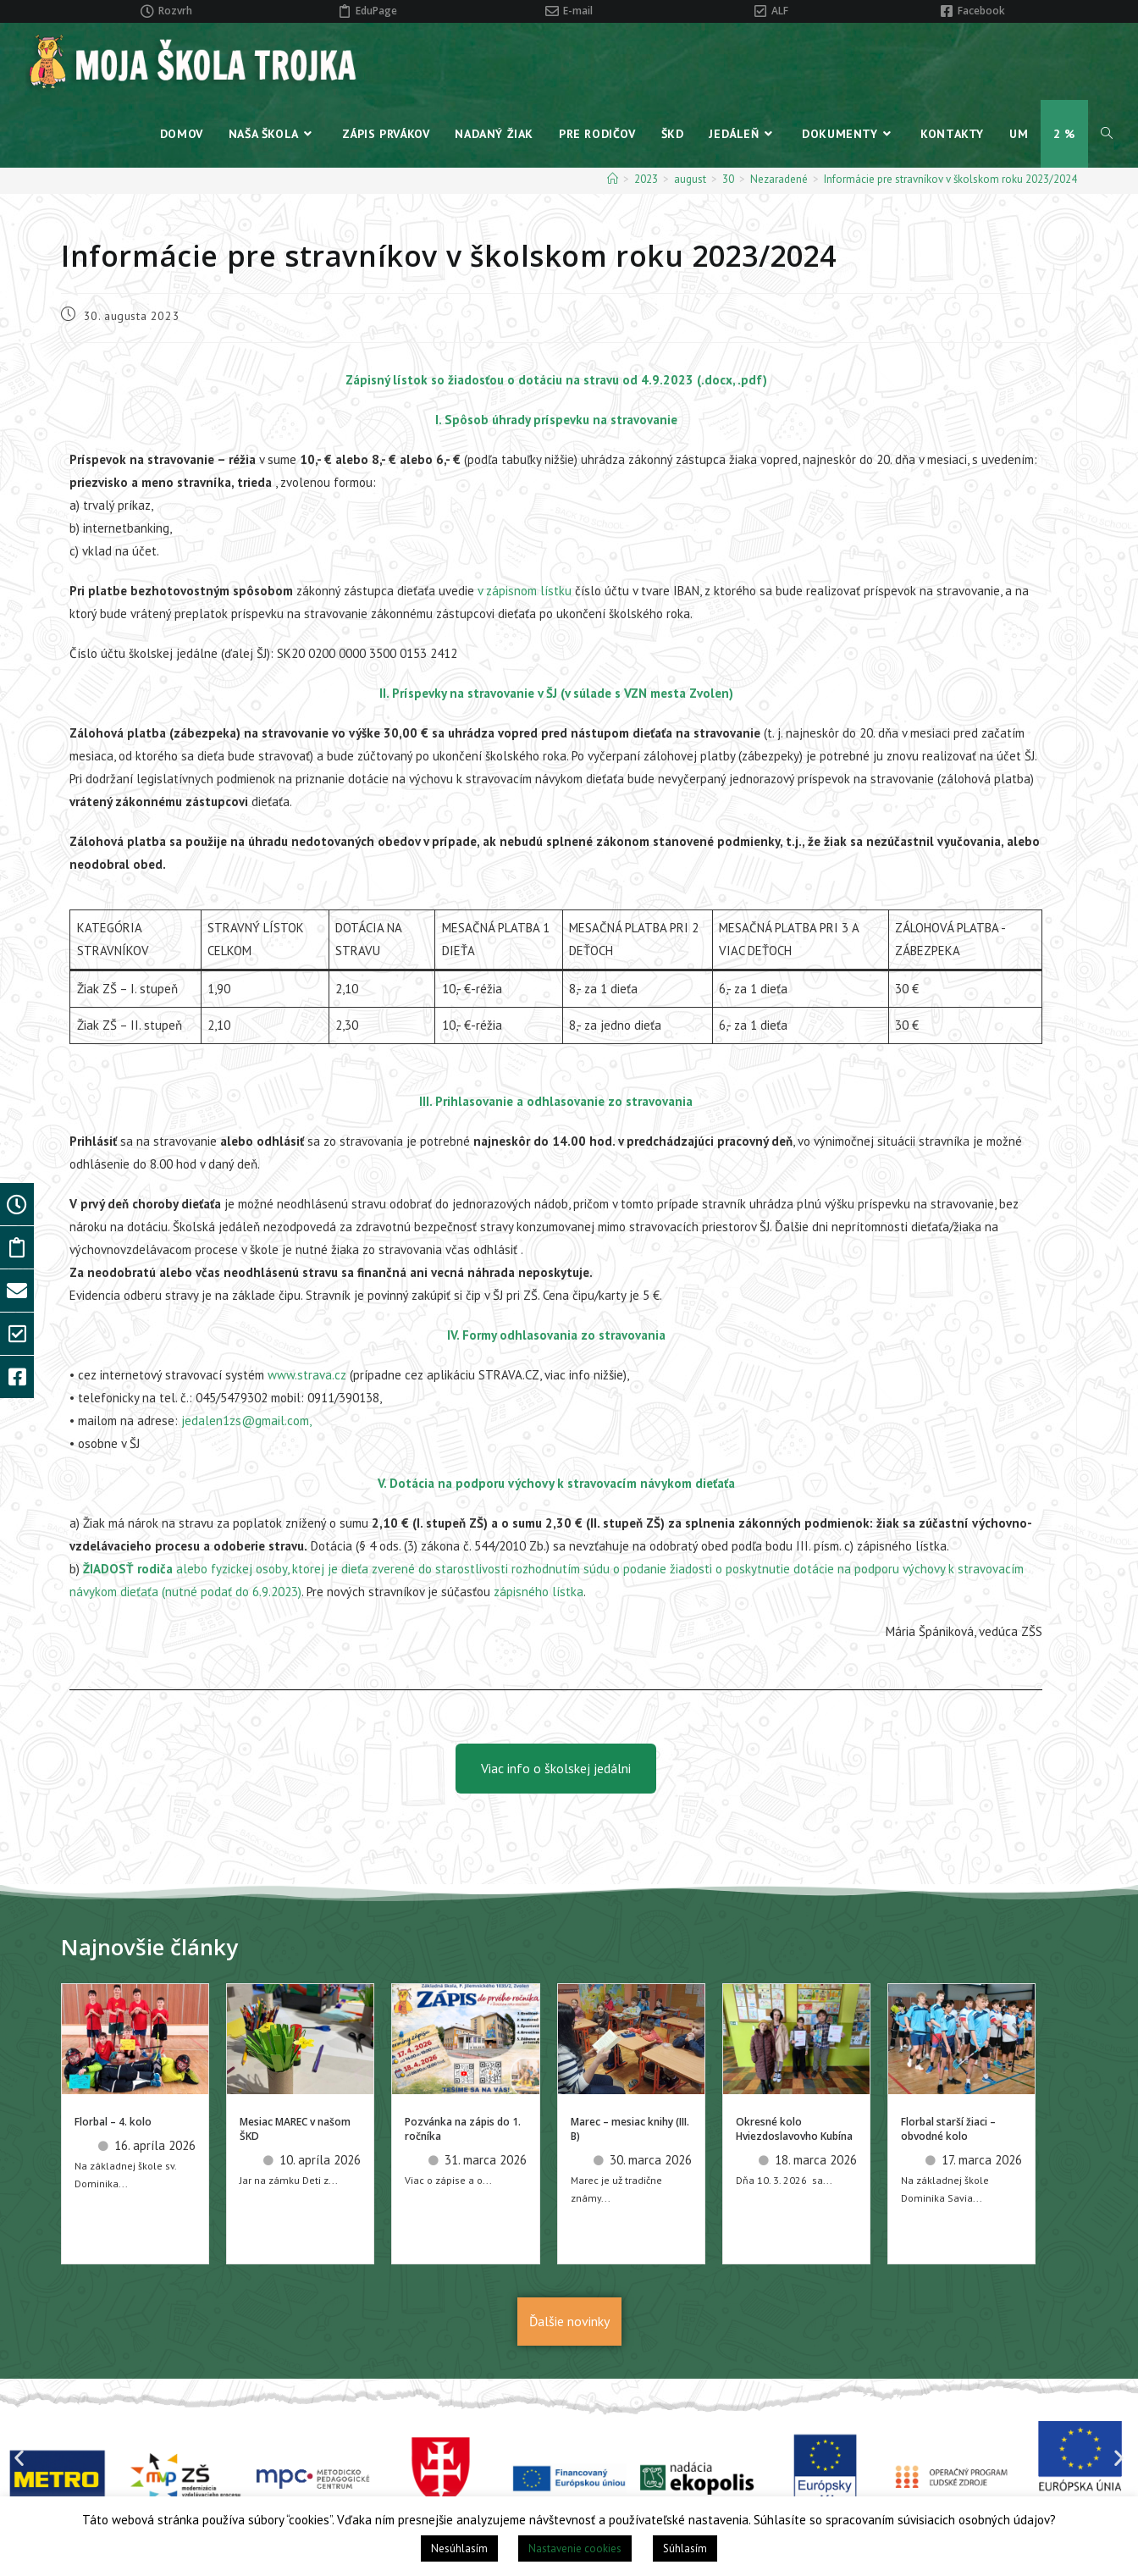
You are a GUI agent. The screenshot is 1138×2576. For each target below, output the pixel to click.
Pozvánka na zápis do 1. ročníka (463, 2128)
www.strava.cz (307, 1375)
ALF (779, 10)
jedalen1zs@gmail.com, (246, 1420)
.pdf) (752, 380)
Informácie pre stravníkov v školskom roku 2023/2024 (950, 179)
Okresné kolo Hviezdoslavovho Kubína (794, 2128)
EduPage (376, 10)
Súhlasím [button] (685, 2548)
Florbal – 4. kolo (113, 2121)
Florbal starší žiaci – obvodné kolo (948, 2128)
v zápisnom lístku (525, 591)
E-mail (578, 10)
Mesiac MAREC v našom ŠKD (295, 2128)
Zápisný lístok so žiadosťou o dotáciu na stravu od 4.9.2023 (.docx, (540, 380)
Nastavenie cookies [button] (574, 2548)
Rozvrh (175, 10)
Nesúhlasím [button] (459, 2548)
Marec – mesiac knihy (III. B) (630, 2128)
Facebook (981, 10)
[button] (19, 2457)
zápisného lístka (538, 1592)
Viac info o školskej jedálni (556, 1768)
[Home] (612, 179)
